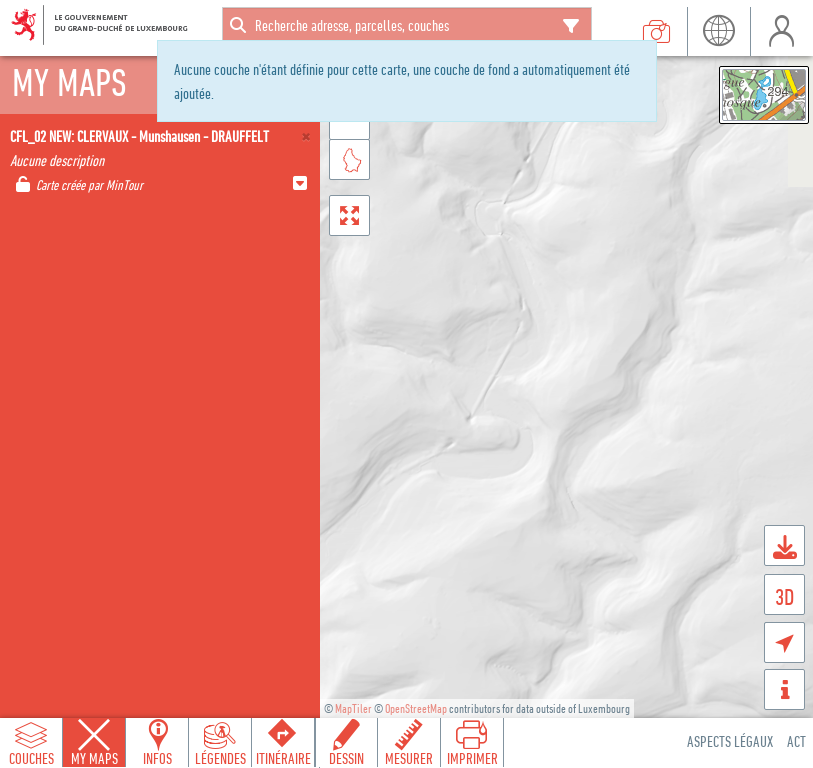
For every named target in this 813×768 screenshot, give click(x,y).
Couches (31, 758)
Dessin (346, 758)
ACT (796, 741)
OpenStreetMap (416, 708)
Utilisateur (781, 31)
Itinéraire (283, 758)
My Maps (94, 758)
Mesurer (409, 758)
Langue (718, 31)
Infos (157, 758)
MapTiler (353, 708)
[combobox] (407, 25)
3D (784, 596)
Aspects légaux (730, 741)
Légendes (220, 758)
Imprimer (472, 758)
